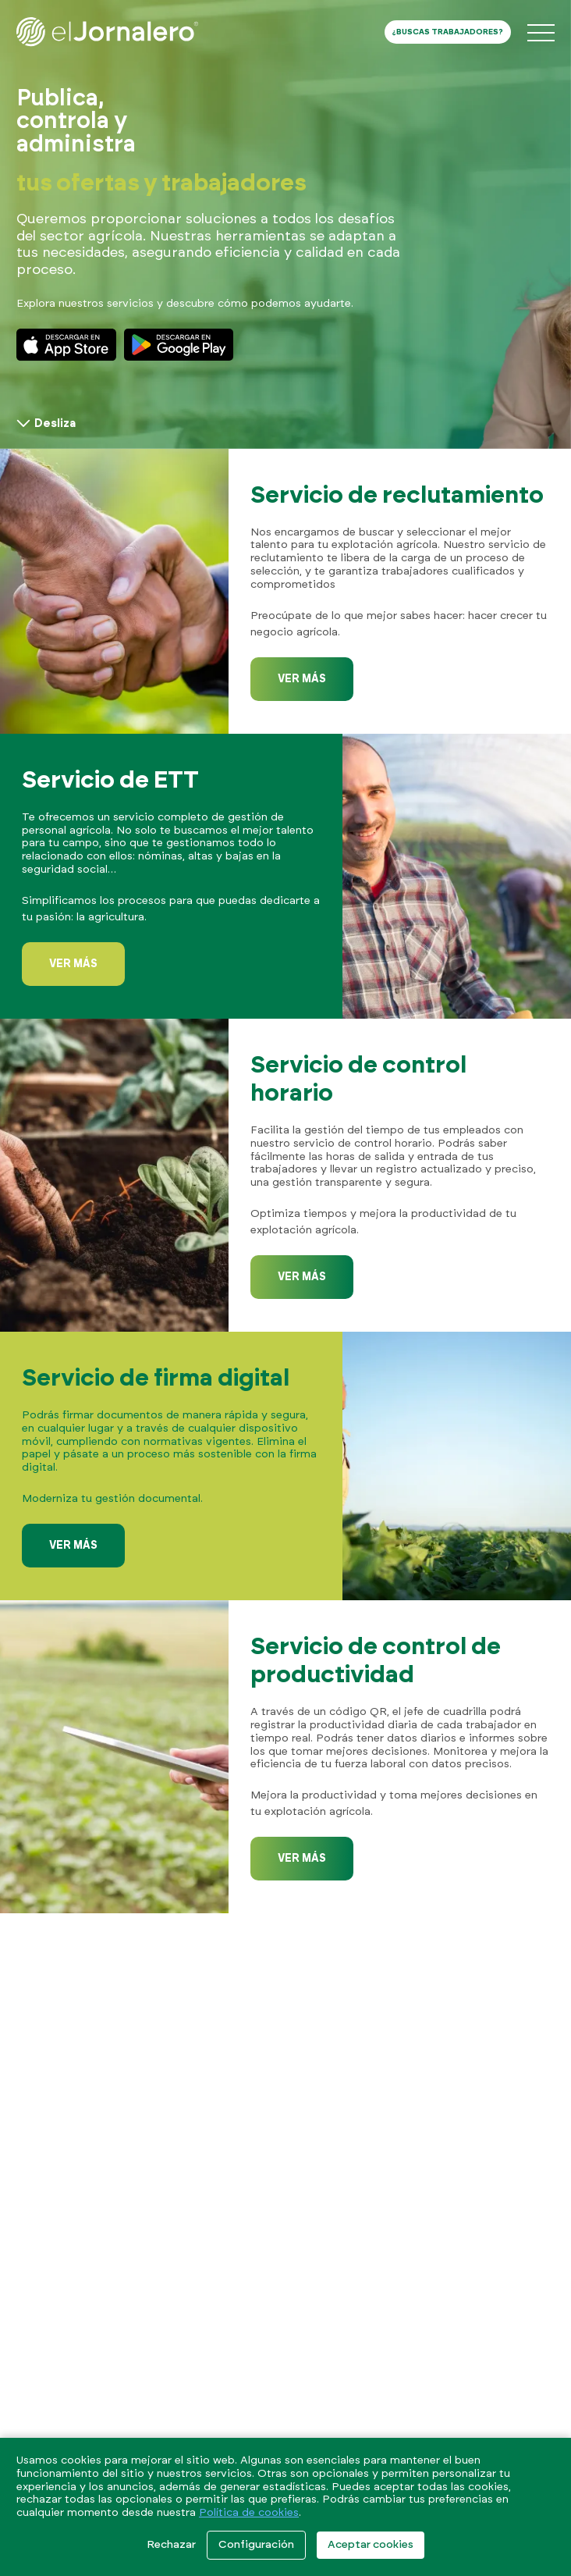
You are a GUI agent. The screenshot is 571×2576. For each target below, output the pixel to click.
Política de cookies (249, 2512)
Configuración (256, 2544)
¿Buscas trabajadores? (447, 32)
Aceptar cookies (370, 2544)
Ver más (302, 679)
